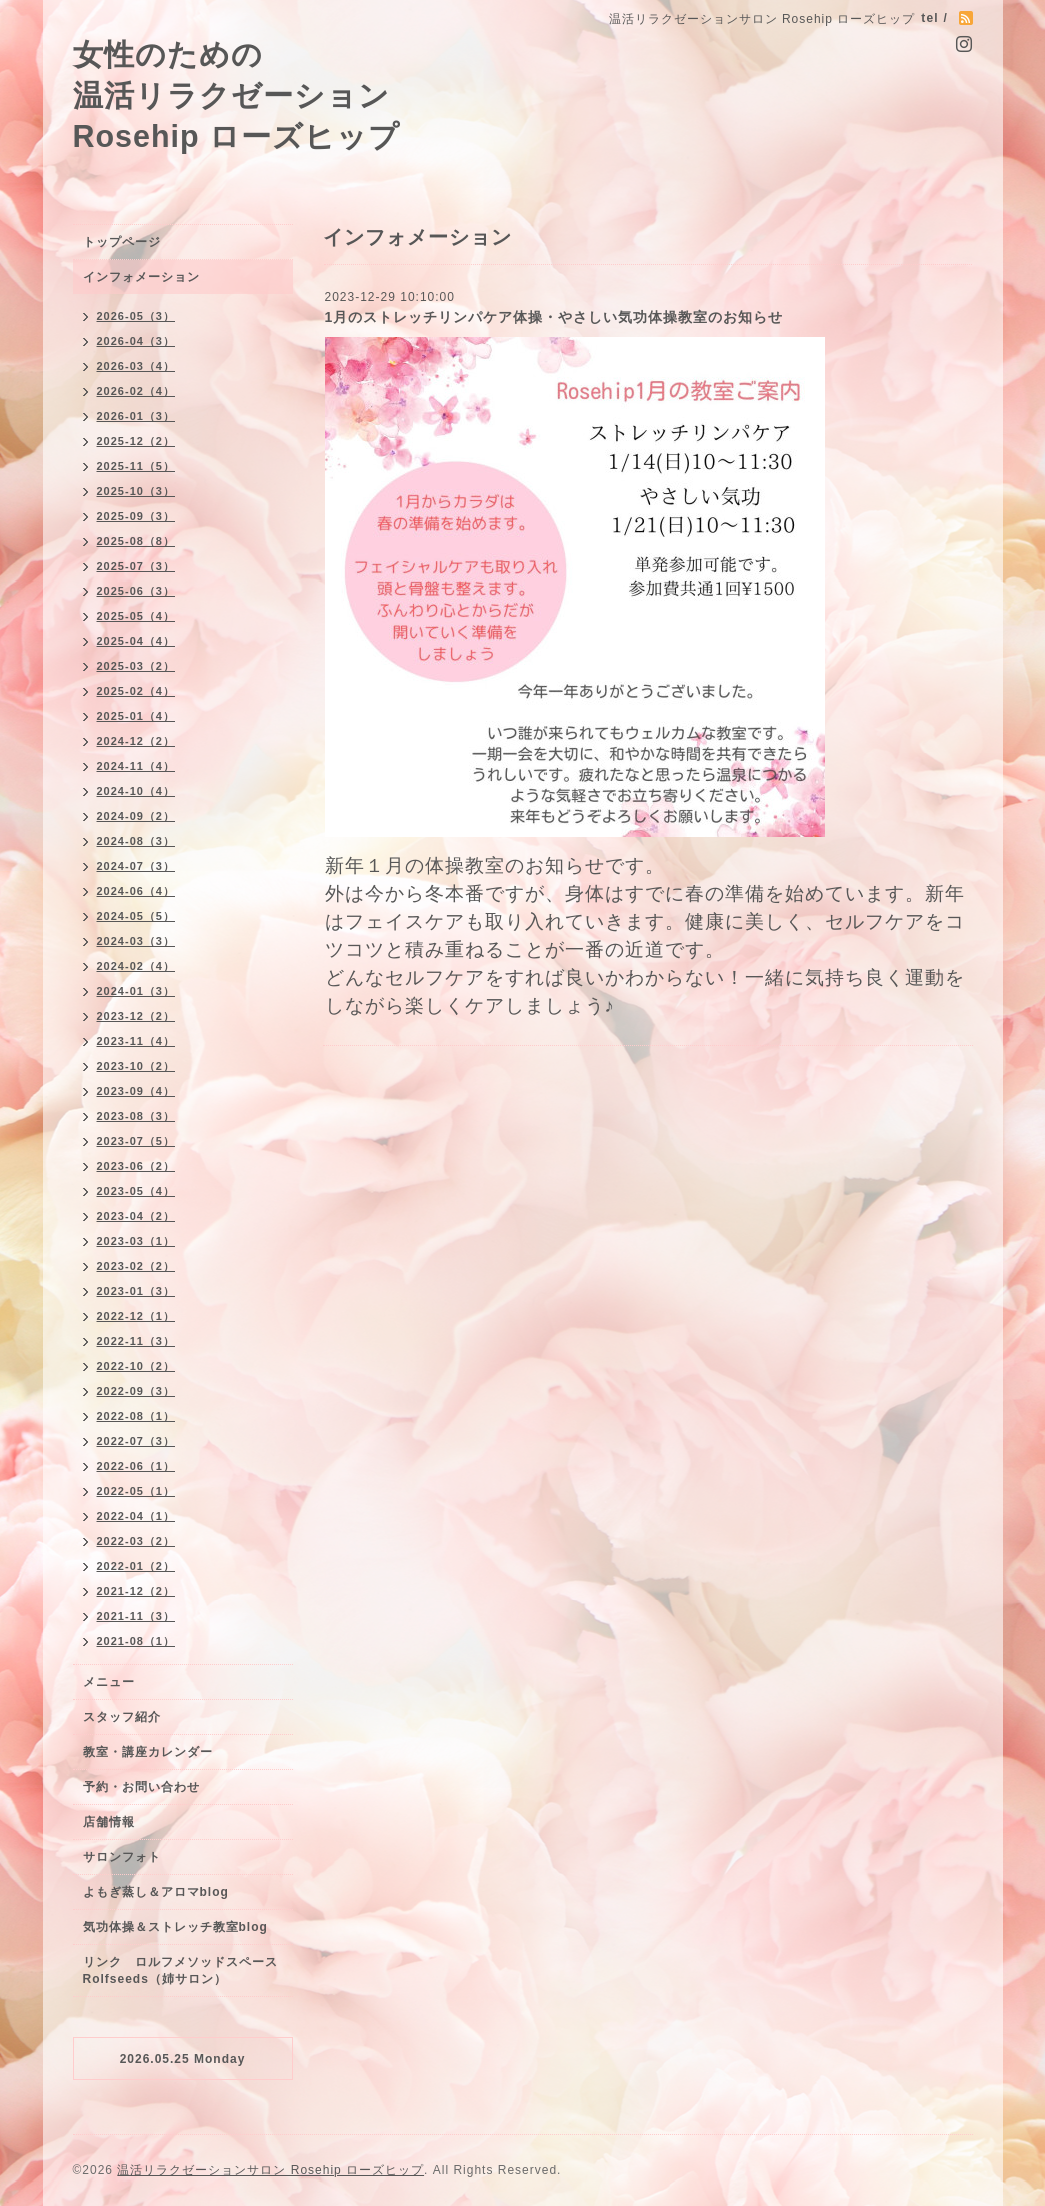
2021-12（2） (136, 1591)
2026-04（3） (136, 341)
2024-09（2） (136, 816)
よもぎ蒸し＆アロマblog (156, 1892)
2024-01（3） (136, 991)
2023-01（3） (136, 1291)
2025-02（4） (136, 691)
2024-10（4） (136, 791)
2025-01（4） (136, 716)
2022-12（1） (136, 1316)
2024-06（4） (136, 891)
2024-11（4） (136, 766)
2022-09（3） (136, 1391)
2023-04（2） (136, 1216)
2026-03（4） (136, 366)
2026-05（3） (136, 316)
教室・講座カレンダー (148, 1752)
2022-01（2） (136, 1566)
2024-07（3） (136, 866)
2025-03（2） (136, 666)
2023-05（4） (136, 1191)
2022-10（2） (136, 1366)
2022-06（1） (136, 1466)
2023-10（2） (136, 1066)
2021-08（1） (136, 1641)
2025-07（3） (136, 566)
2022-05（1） (136, 1491)
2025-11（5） (136, 466)
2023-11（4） (136, 1041)
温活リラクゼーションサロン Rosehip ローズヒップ (270, 2170)
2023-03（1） (136, 1241)
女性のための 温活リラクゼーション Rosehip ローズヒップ (237, 95)
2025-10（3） (136, 491)
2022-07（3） (136, 1441)
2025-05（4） (136, 616)
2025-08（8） (136, 541)
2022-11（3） (136, 1341)
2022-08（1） (136, 1416)
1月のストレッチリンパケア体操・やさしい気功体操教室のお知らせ (554, 317)
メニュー (109, 1682)
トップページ (122, 242)
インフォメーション (141, 277)
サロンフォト (122, 1857)
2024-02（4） (136, 966)
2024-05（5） (136, 916)
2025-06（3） (136, 591)
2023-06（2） (136, 1166)
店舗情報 (109, 1822)
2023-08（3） (136, 1116)
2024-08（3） (136, 841)
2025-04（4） (136, 641)
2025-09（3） (136, 516)
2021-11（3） (136, 1616)
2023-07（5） (136, 1141)
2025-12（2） (136, 441)
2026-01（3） (136, 416)
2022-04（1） (136, 1516)
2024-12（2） (136, 741)
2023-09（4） (136, 1091)
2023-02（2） (136, 1266)
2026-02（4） (136, 391)
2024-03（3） (136, 941)
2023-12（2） (136, 1016)
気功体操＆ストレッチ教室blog (175, 1927)
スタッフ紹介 (122, 1717)
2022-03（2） (136, 1541)
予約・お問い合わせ (141, 1787)
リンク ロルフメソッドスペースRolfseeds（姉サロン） (180, 1970)
